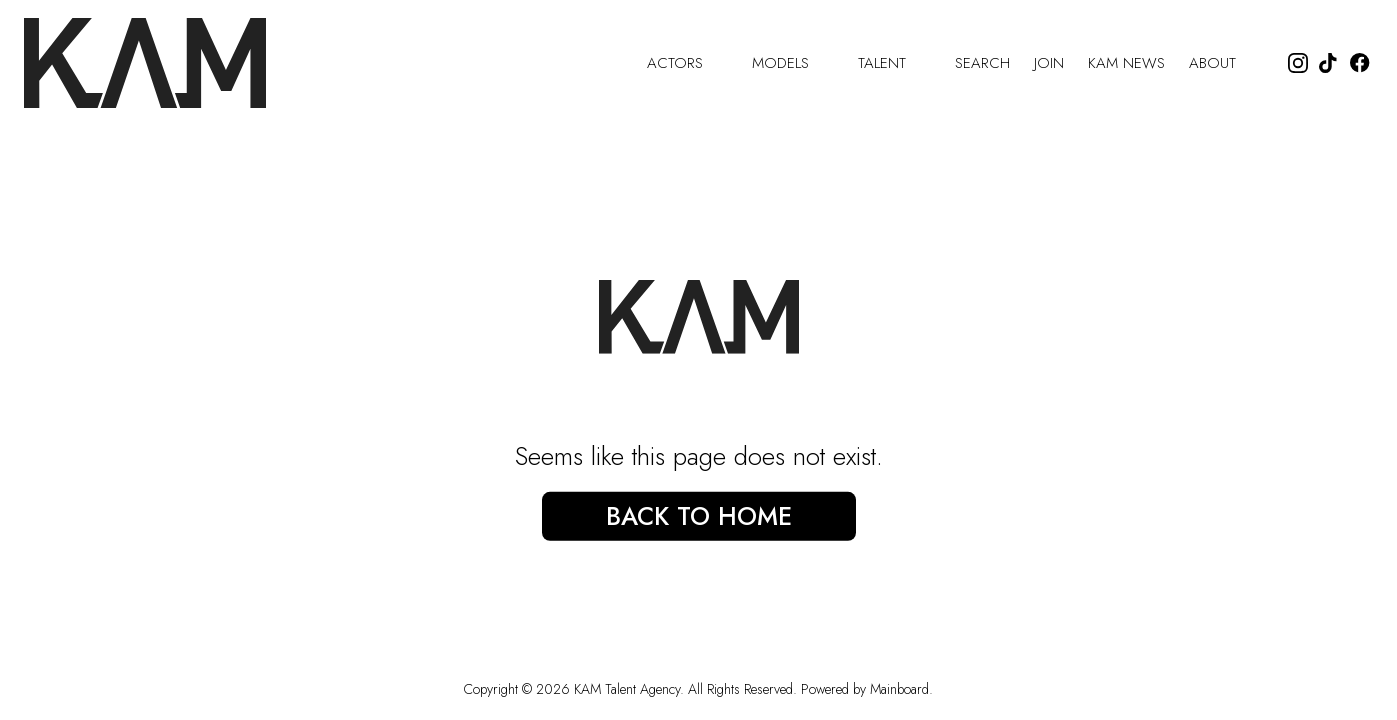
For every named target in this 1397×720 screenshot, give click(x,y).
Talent (894, 63)
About (1225, 63)
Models (793, 63)
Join (1049, 63)
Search (982, 63)
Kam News (1126, 63)
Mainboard (899, 689)
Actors (687, 63)
